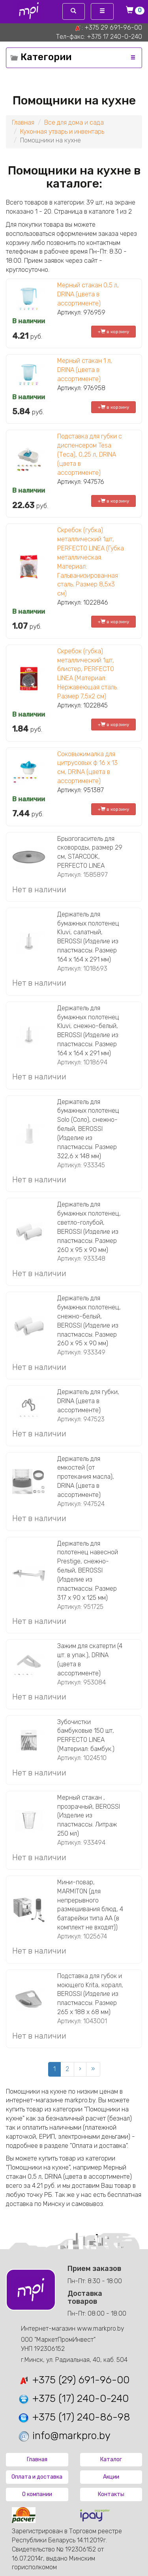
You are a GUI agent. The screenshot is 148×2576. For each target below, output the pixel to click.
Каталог (111, 2459)
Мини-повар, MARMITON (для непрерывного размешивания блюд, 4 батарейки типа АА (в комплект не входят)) (90, 1904)
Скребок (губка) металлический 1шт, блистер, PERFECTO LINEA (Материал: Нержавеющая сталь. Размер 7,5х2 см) (87, 673)
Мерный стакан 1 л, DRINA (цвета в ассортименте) (84, 370)
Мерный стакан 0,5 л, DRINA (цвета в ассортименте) (88, 294)
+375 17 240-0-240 (114, 36)
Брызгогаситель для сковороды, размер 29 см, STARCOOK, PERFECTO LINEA (89, 852)
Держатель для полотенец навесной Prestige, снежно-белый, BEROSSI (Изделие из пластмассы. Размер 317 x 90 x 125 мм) (87, 1570)
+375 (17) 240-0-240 (73, 2398)
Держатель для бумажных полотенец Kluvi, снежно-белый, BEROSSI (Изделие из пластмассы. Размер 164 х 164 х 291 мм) (88, 1030)
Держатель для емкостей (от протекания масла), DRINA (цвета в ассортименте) (85, 1477)
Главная (23, 122)
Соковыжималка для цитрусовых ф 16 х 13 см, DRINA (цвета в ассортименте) (87, 767)
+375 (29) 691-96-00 (73, 2380)
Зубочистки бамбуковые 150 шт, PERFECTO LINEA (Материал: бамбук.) (85, 1735)
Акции (111, 2477)
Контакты (111, 2494)
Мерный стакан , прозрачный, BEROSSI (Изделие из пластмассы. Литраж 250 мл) (88, 1815)
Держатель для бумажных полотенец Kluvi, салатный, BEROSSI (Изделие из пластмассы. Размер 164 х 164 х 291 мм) (88, 937)
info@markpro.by (64, 2436)
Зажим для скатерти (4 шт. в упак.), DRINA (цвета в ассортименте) (89, 1659)
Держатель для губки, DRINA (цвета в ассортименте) (88, 1401)
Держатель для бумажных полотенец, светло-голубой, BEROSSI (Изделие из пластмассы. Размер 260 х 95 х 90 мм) (89, 1227)
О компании (37, 2494)
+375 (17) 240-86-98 (74, 2417)
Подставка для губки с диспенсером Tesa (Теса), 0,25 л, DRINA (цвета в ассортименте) (89, 454)
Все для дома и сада (74, 122)
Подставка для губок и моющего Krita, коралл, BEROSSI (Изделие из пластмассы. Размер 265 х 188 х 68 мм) (90, 1994)
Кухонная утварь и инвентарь (62, 131)
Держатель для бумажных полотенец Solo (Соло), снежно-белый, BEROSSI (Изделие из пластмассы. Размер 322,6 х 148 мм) (88, 1129)
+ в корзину (113, 331)
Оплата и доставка (36, 2477)
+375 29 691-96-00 (113, 27)
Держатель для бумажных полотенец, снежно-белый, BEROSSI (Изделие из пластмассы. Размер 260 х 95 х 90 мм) (89, 1320)
